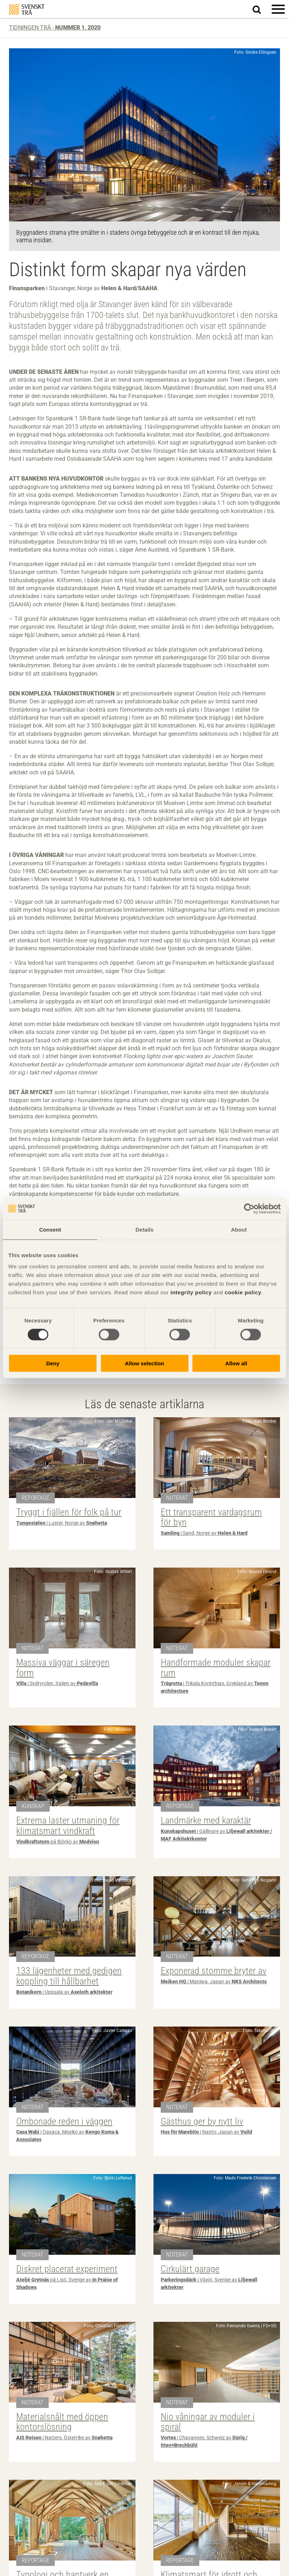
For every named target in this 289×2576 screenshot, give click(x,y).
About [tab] (239, 1229)
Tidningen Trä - (55, 27)
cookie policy (243, 1292)
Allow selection (144, 1363)
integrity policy (191, 1292)
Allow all (236, 1363)
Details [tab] (144, 1229)
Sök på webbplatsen (261, 9)
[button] (278, 9)
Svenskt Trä (26, 9)
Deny (52, 1363)
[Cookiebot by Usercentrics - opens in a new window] (249, 1208)
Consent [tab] (50, 1229)
